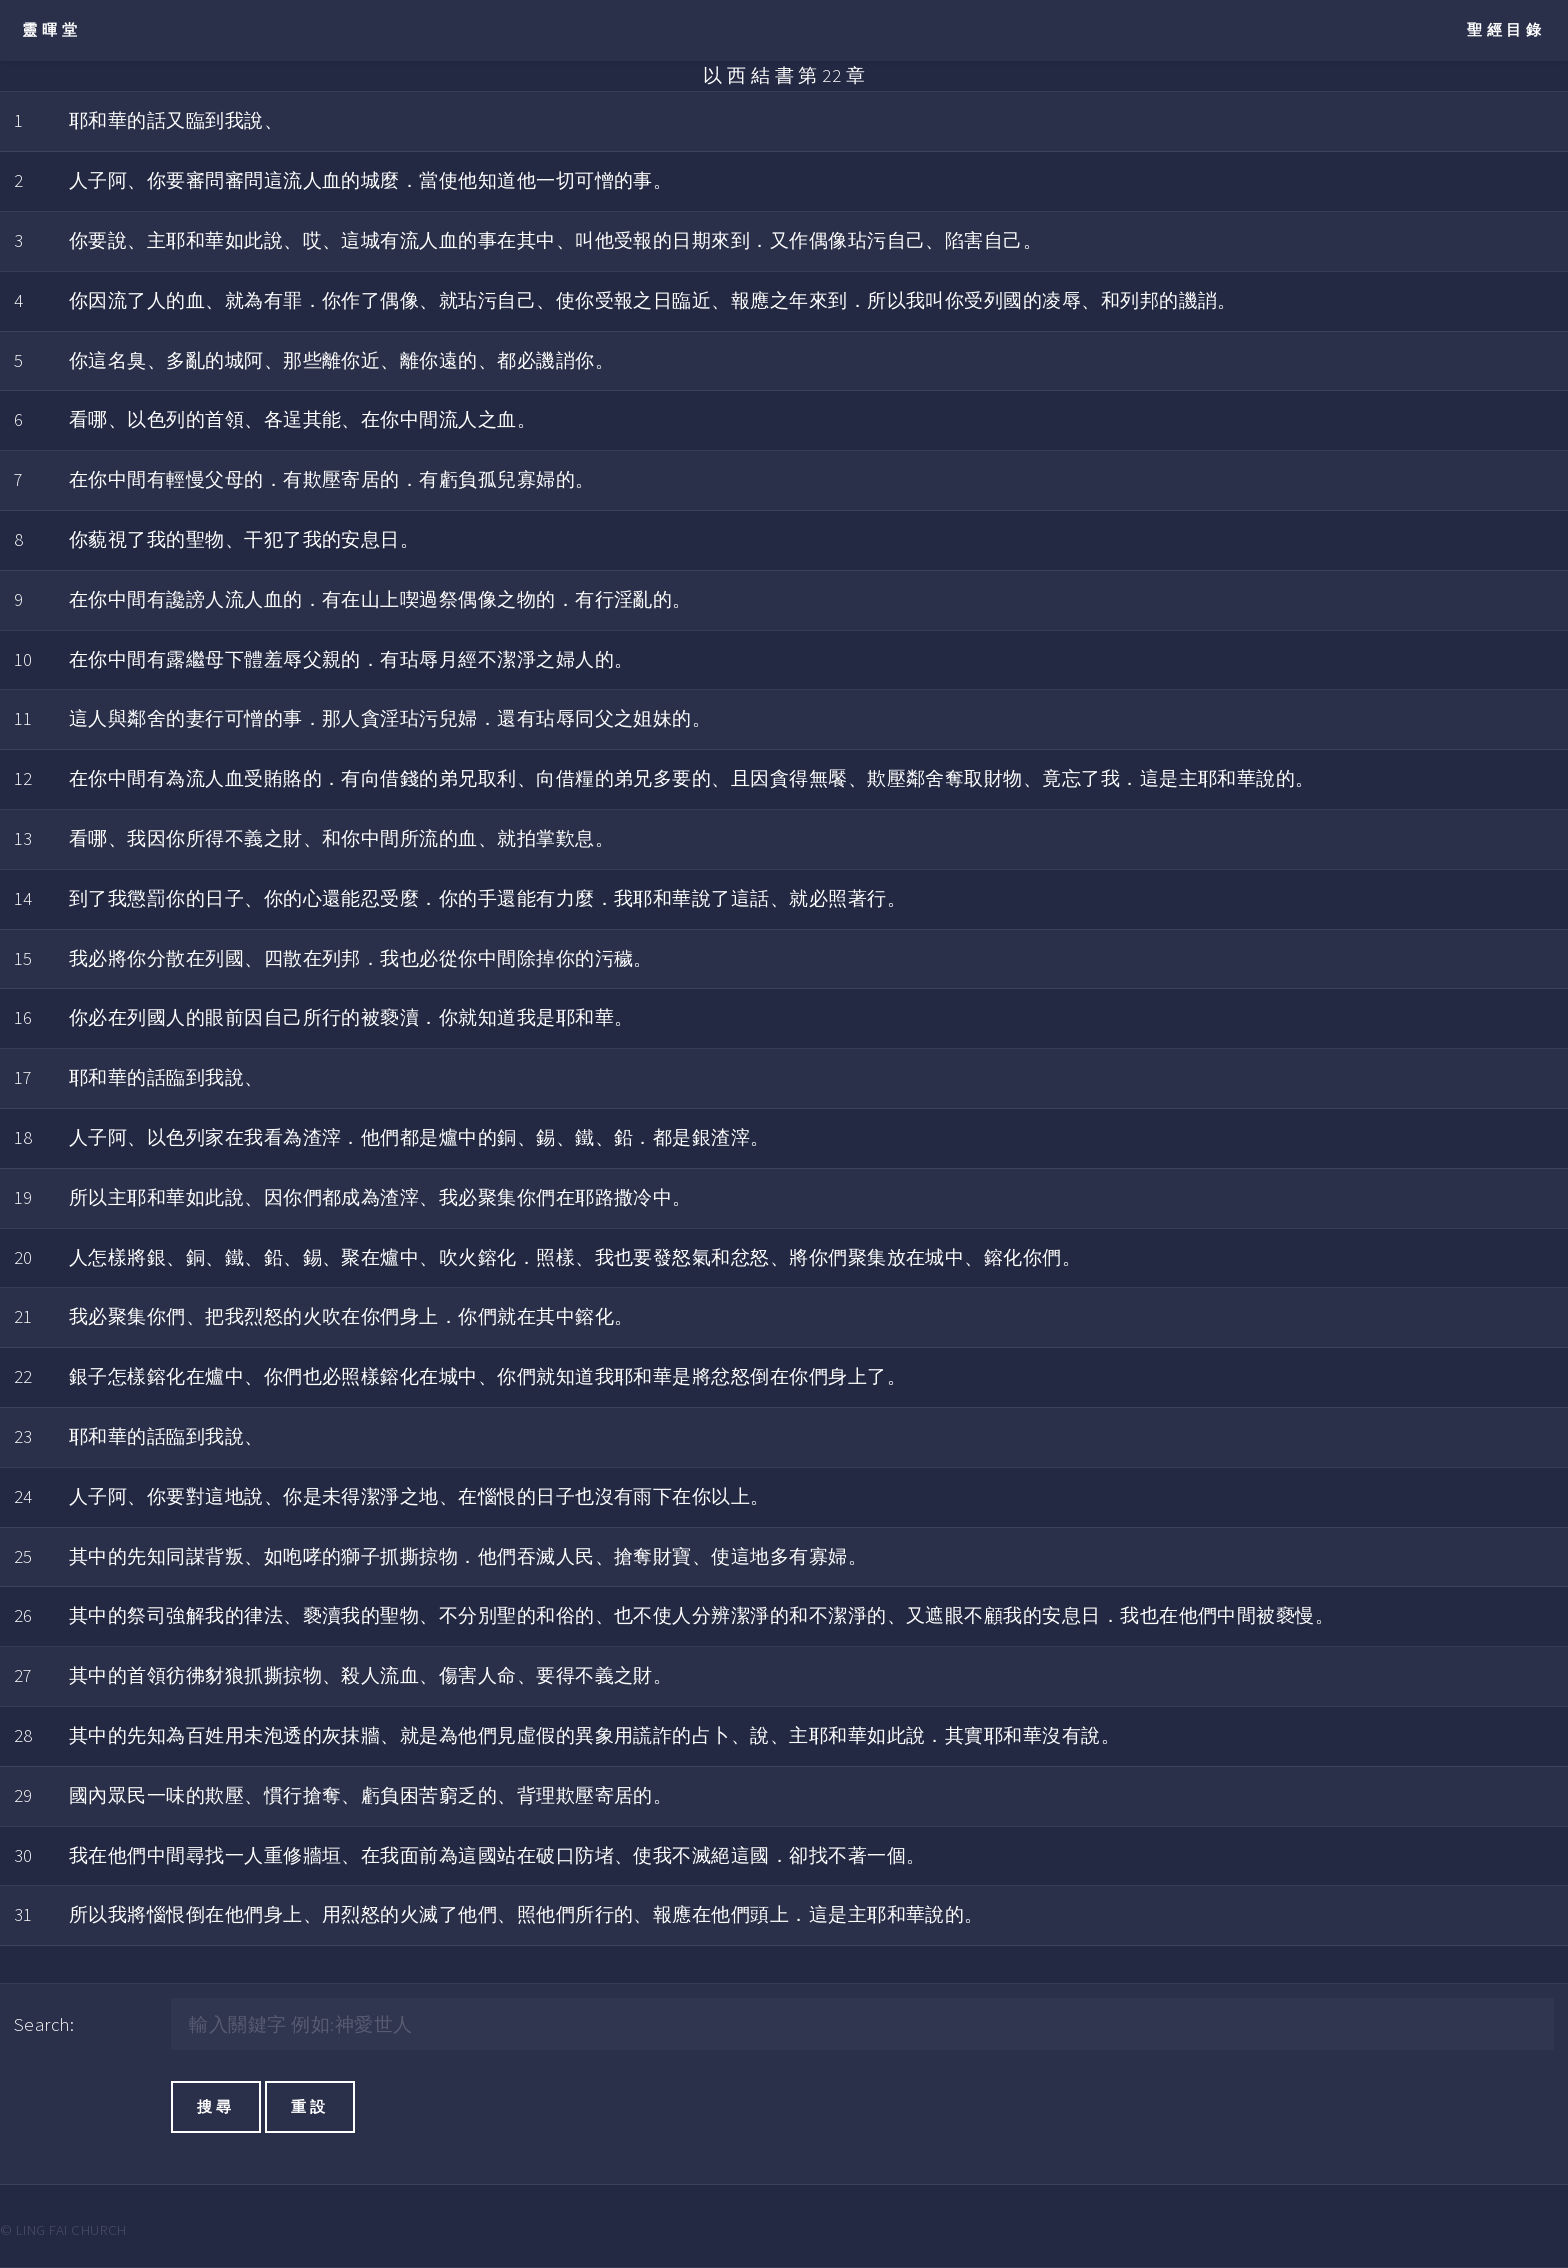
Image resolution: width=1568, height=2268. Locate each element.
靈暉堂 (51, 29)
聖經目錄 (1506, 29)
